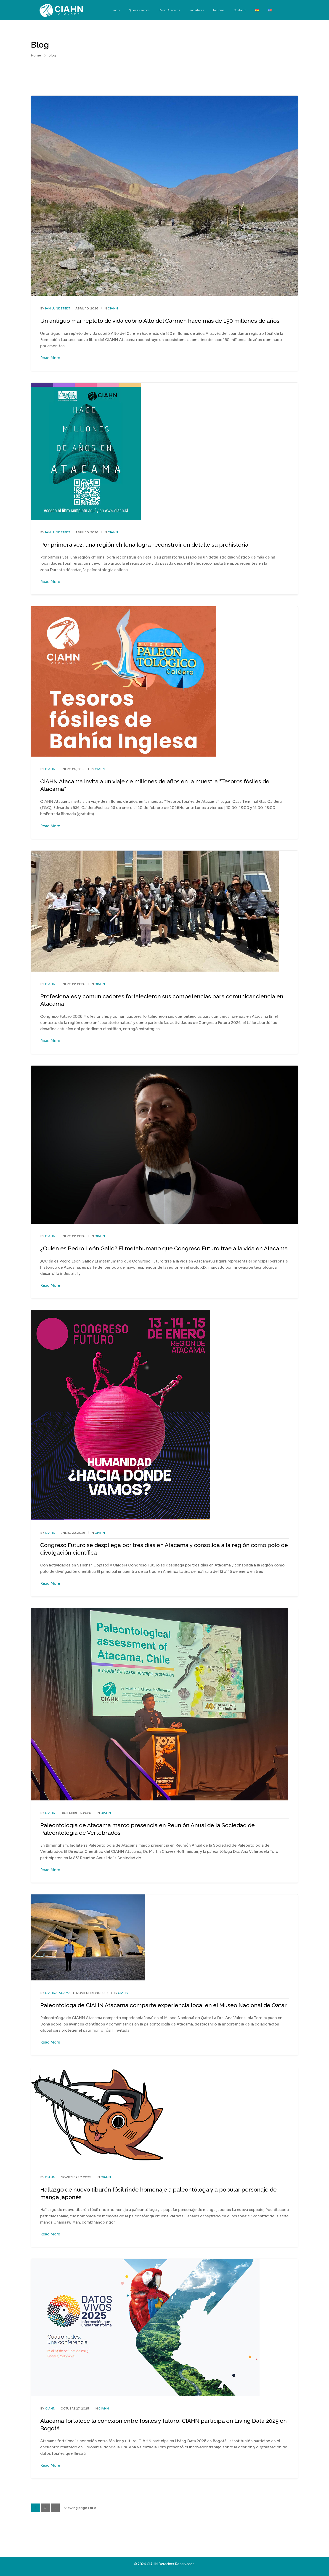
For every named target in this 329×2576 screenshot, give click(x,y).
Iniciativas (197, 10)
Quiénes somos (139, 10)
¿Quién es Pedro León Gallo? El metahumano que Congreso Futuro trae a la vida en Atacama (164, 1248)
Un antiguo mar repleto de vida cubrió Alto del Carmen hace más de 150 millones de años (159, 320)
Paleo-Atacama (169, 10)
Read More (50, 357)
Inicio (116, 10)
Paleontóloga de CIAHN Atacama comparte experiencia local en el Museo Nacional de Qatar (163, 2005)
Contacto (240, 10)
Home (36, 55)
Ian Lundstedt (57, 308)
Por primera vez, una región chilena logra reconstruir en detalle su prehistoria (144, 544)
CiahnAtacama (58, 1993)
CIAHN (113, 308)
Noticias (219, 10)
